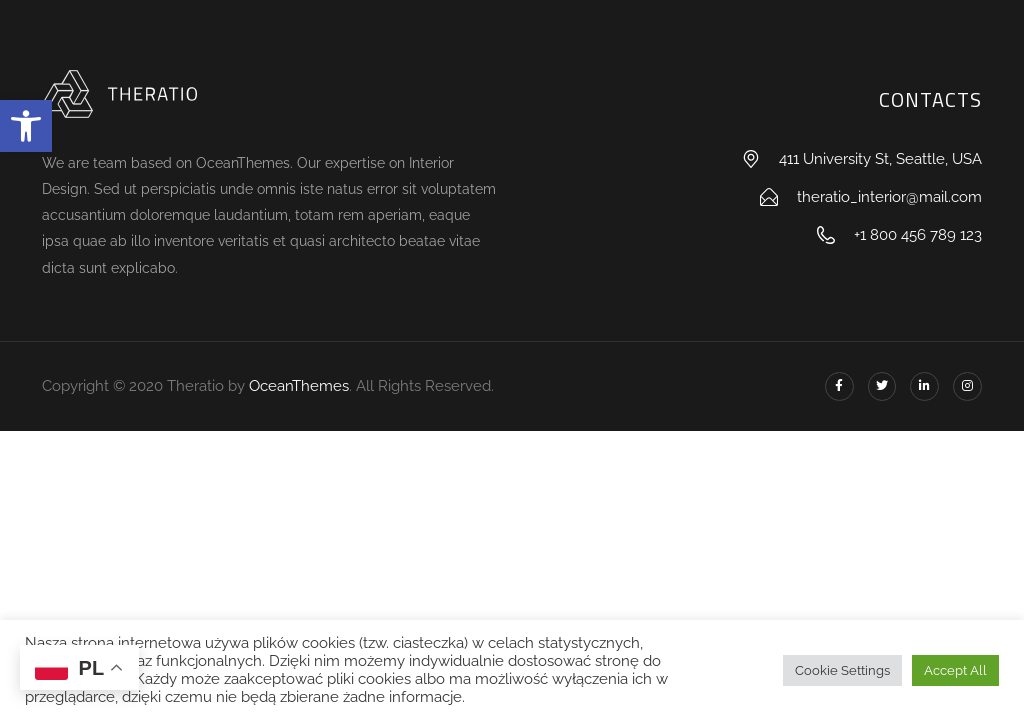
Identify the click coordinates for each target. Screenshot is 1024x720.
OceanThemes (299, 386)
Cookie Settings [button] (842, 670)
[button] (26, 126)
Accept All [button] (955, 670)
